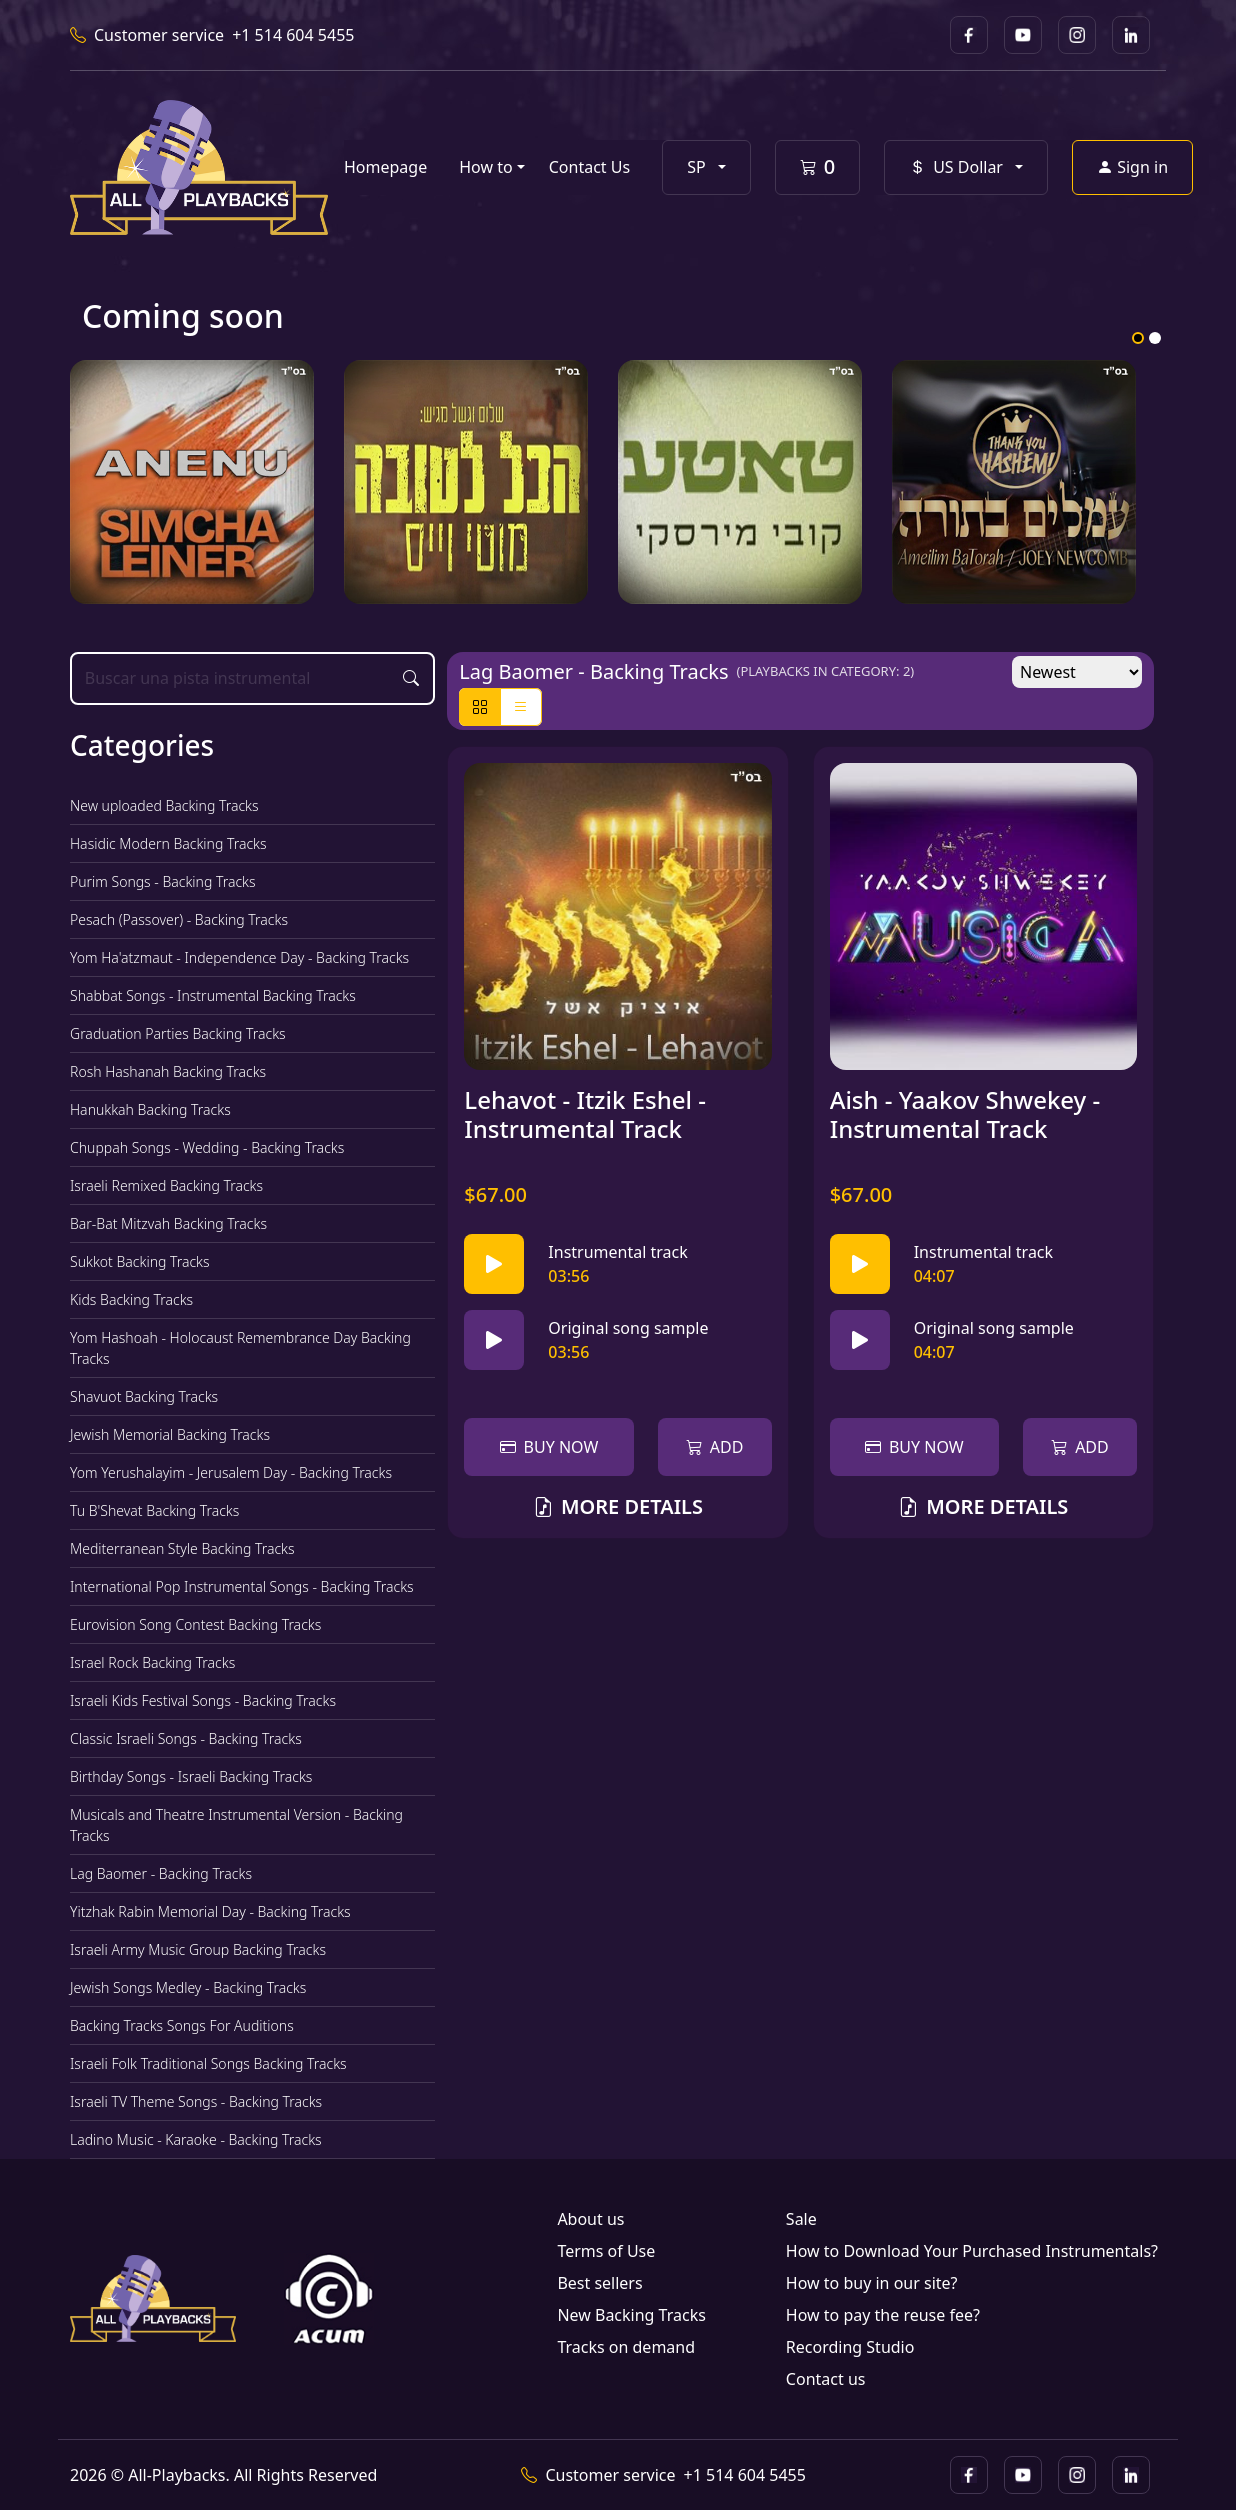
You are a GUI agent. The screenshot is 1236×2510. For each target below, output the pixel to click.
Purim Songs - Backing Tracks (163, 881)
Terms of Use (606, 2251)
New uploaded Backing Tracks (164, 805)
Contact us (826, 2379)
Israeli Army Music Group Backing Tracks (198, 1949)
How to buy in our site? (872, 2283)
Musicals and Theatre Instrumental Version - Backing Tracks (236, 1825)
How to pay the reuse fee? (883, 2315)
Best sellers (599, 2283)
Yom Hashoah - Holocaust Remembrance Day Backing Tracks (240, 1348)
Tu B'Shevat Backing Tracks (154, 1510)
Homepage (385, 167)
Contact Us (589, 167)
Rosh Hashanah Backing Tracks (168, 1071)
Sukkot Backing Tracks (140, 1261)
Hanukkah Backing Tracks (150, 1109)
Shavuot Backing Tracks (144, 1396)
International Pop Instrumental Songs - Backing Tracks (242, 1586)
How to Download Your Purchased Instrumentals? (972, 2251)
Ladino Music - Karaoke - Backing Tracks (196, 2139)
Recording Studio (850, 2347)
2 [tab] (1155, 338)
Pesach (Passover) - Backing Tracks (179, 919)
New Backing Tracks (631, 2315)
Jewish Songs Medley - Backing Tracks (188, 1987)
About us (590, 2219)
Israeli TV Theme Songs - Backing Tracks (196, 2101)
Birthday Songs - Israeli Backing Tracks (191, 1776)
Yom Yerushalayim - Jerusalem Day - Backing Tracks (231, 1472)
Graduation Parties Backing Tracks (178, 1033)
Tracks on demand (626, 2347)
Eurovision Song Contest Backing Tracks (195, 1624)
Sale (801, 2219)
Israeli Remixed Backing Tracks (166, 1185)
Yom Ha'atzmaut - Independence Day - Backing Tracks (239, 957)
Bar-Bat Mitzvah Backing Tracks (168, 1223)
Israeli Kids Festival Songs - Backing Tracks (203, 1700)
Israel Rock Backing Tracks (152, 1662)
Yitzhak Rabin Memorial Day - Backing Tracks (210, 1911)
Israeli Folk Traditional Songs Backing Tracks (208, 2063)
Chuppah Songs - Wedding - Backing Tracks (207, 1147)
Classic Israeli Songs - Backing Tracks (186, 1738)
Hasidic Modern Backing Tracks (168, 843)
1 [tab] (1138, 338)
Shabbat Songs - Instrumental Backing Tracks (213, 995)
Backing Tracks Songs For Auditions (182, 2025)
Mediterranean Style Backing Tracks (182, 1548)
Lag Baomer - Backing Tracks (161, 1873)
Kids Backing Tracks (131, 1299)
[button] (706, 167)
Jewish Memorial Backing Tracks (170, 1434)
